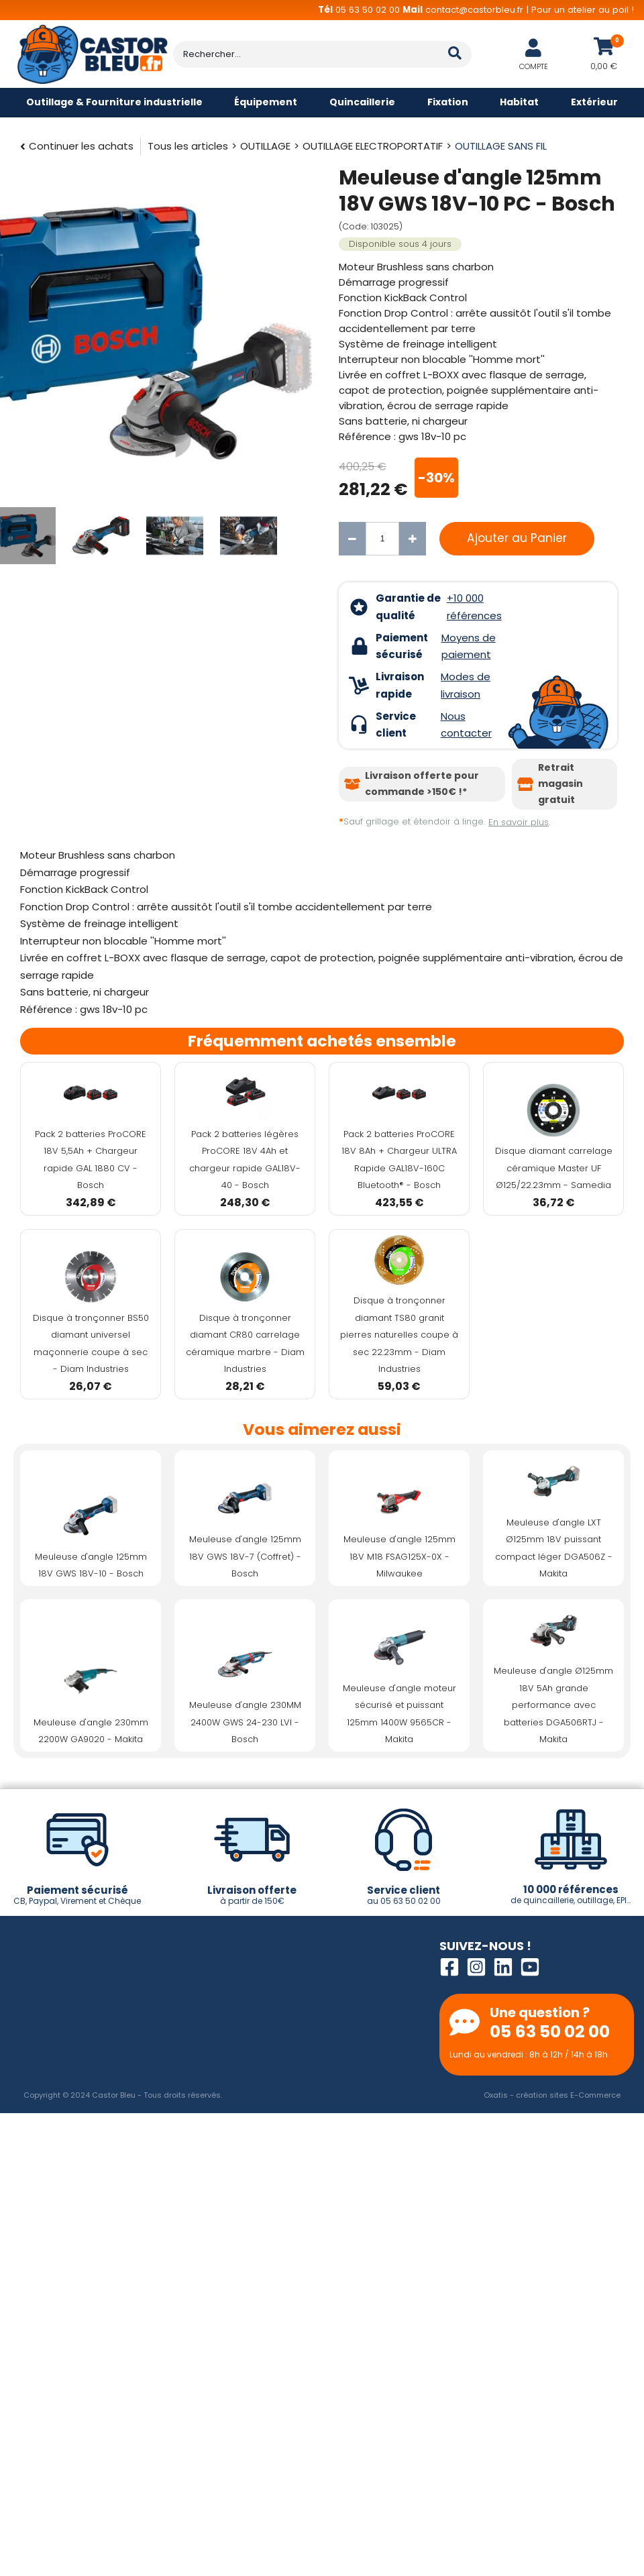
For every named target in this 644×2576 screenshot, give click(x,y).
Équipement (265, 102)
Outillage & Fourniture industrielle (114, 102)
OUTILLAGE (265, 146)
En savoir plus (518, 822)
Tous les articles (188, 146)
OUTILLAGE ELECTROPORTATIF (373, 146)
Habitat (519, 102)
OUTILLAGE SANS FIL (501, 146)
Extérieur (594, 102)
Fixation (447, 102)
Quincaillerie (362, 102)
